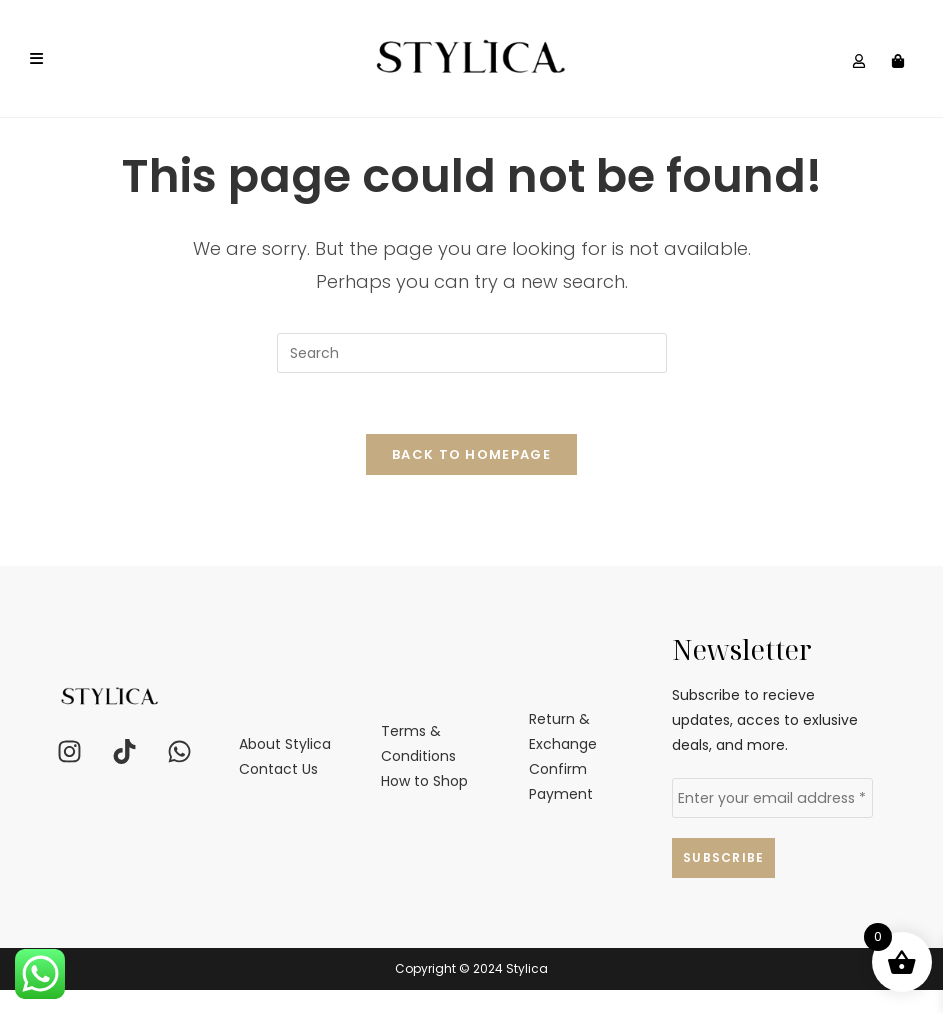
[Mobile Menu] (37, 59)
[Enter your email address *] (772, 822)
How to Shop (424, 805)
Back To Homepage (471, 477)
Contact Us (278, 793)
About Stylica (285, 767)
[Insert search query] (472, 376)
